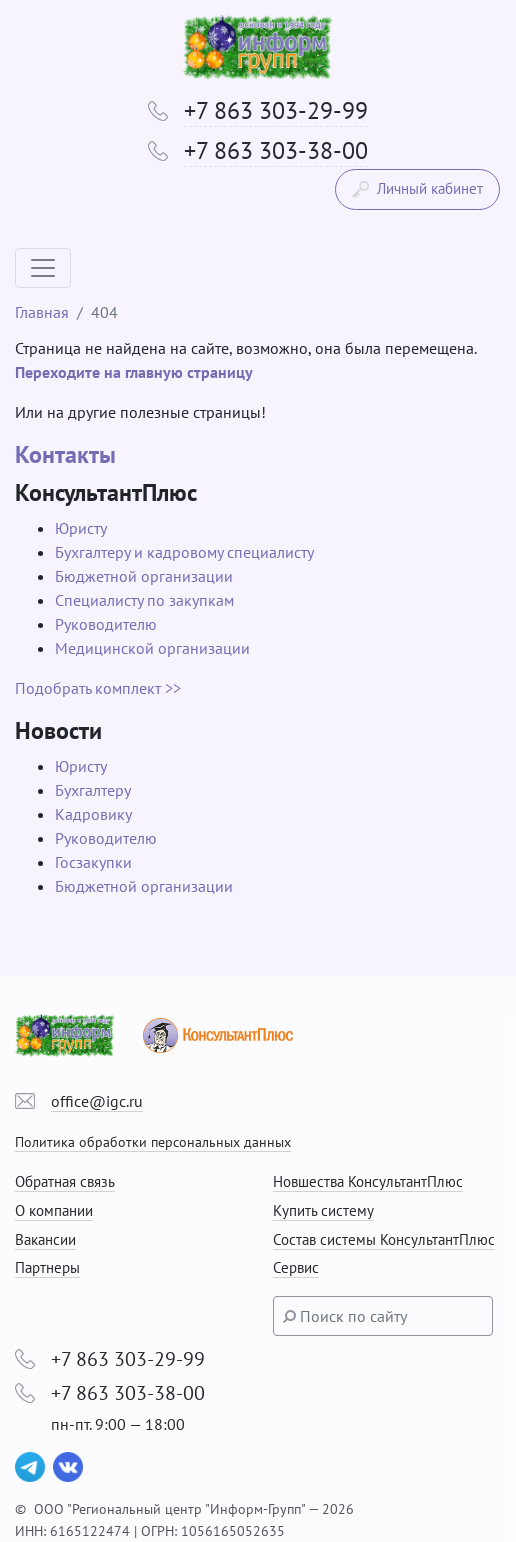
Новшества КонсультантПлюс (368, 1181)
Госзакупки (93, 862)
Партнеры (47, 1267)
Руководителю (106, 624)
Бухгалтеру (93, 790)
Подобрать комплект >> (98, 688)
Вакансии (45, 1239)
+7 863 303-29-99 (276, 110)
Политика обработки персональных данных (153, 1141)
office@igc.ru (97, 1101)
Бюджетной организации (144, 576)
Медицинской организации (152, 648)
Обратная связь (65, 1181)
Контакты (65, 454)
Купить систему (323, 1210)
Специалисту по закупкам (144, 600)
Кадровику (93, 814)
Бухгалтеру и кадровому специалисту (184, 552)
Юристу (81, 528)
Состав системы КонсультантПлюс (384, 1239)
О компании (54, 1210)
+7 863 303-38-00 (276, 150)
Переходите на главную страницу (134, 372)
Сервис (296, 1267)
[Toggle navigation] (43, 268)
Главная (42, 312)
